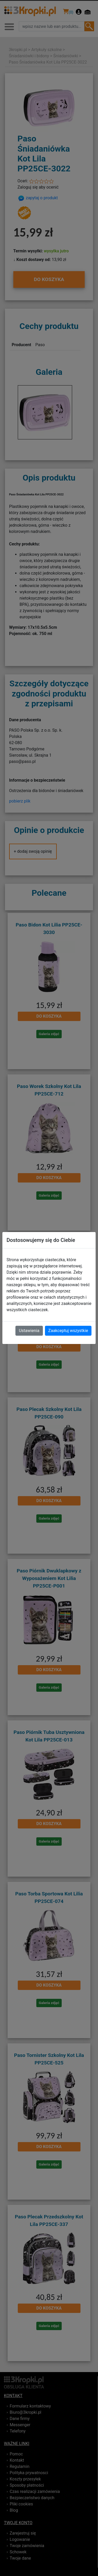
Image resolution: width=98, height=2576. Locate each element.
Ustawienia (29, 1330)
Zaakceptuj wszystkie (68, 1330)
